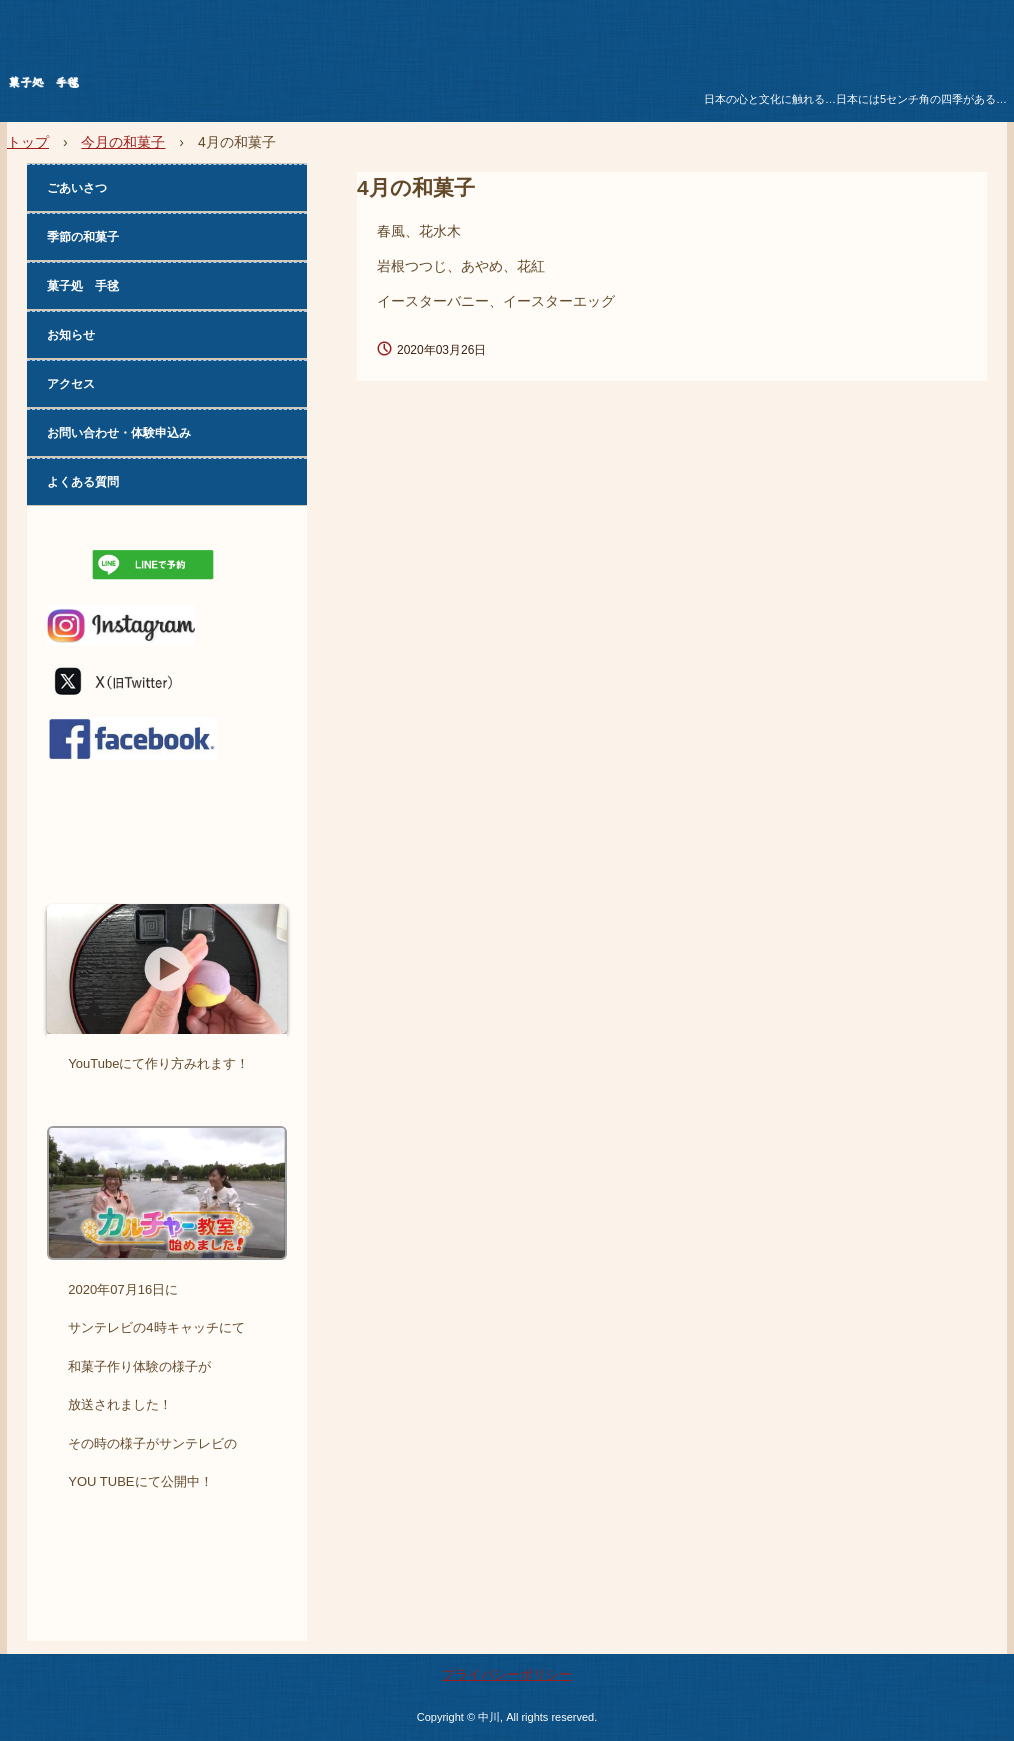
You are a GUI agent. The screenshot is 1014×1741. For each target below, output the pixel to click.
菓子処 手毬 (161, 86)
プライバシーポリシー (507, 1674)
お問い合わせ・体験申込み (119, 433)
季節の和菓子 (83, 237)
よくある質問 (83, 482)
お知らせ (71, 335)
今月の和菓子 (123, 142)
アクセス (71, 384)
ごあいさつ (77, 188)
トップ (28, 142)
